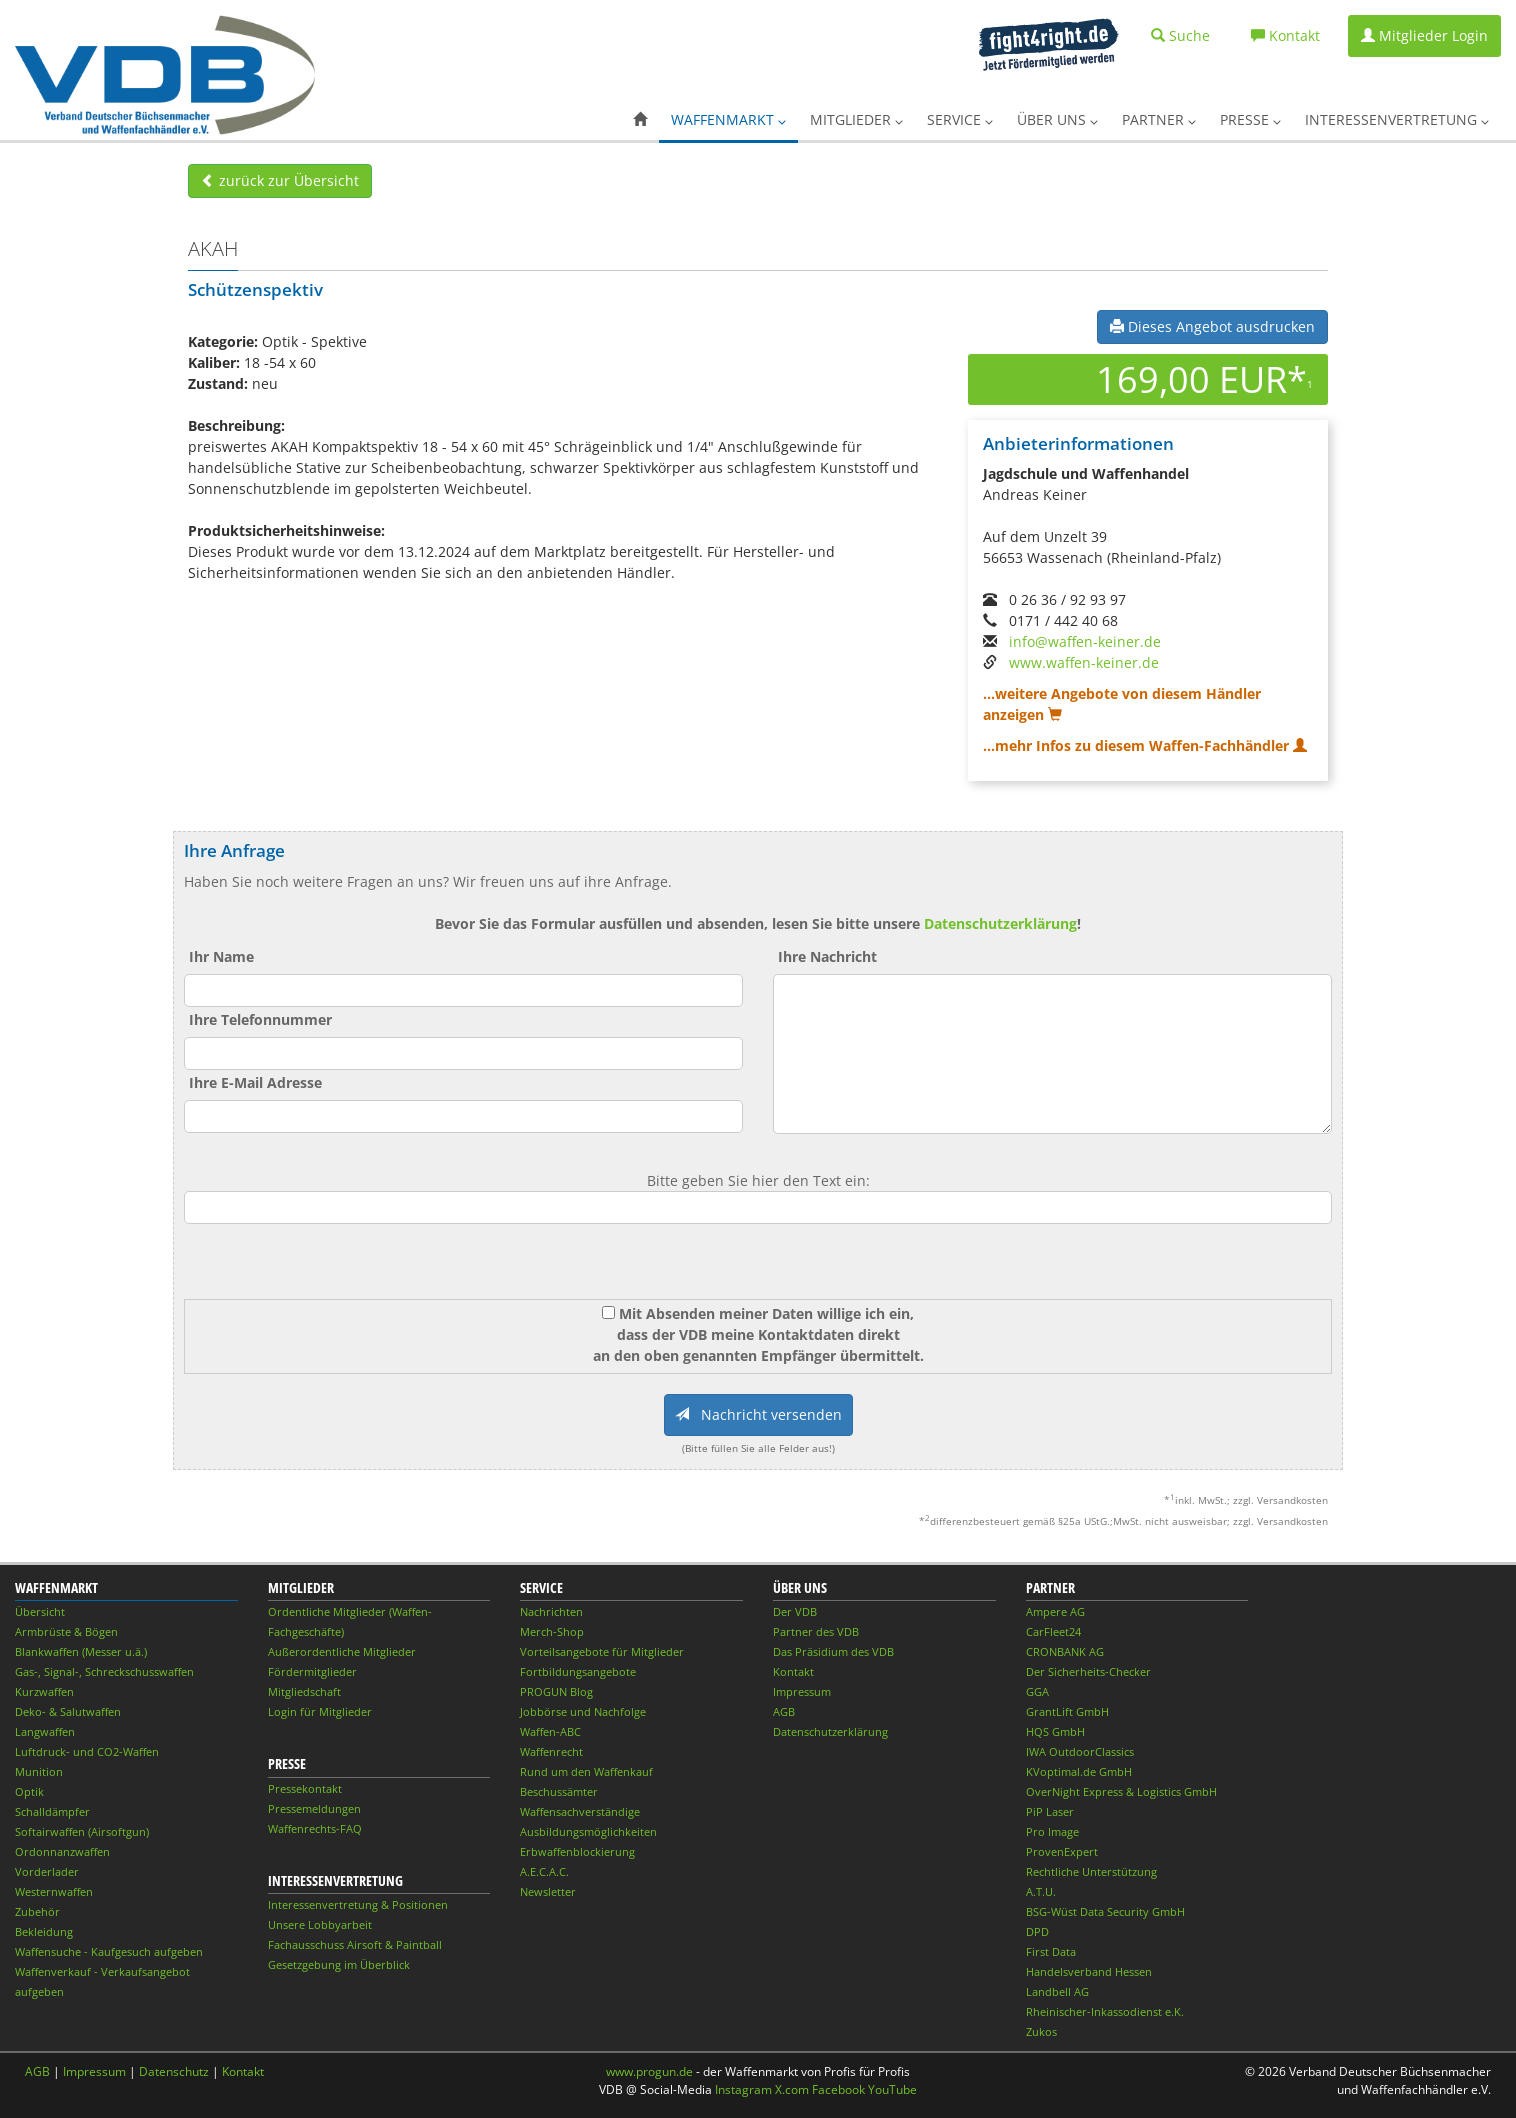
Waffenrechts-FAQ (315, 1828)
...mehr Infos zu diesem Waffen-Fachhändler (1145, 745)
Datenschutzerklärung (1000, 923)
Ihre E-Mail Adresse (255, 1082)
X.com (792, 2089)
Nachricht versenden (758, 1414)
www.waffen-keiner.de (1084, 662)
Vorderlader (47, 1871)
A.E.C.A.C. (544, 1871)
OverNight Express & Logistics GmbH (1121, 1791)
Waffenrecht (551, 1751)
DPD (1037, 1931)
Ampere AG (1055, 1611)
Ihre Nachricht (827, 956)
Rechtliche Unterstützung (1091, 1871)
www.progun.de (649, 2071)
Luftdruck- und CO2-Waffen (87, 1751)
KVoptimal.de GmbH (1079, 1771)
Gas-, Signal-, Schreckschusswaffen (104, 1671)
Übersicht (40, 1611)
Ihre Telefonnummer (260, 1019)
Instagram (743, 2089)
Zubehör (37, 1911)
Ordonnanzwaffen (62, 1851)
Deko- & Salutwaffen (68, 1711)
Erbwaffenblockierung (577, 1851)
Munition (39, 1771)
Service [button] (960, 119)
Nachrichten (551, 1611)
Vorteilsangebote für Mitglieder (602, 1651)
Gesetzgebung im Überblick (339, 1964)
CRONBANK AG (1065, 1651)
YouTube (892, 2089)
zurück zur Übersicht (280, 180)
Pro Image (1052, 1831)
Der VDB (795, 1611)
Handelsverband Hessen (1089, 1971)
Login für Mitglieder (320, 1711)
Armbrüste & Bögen (66, 1631)
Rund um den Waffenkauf (586, 1771)
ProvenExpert (1062, 1851)
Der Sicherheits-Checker (1088, 1671)
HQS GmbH (1055, 1731)
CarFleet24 (1053, 1631)
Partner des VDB (816, 1631)
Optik (29, 1791)
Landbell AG (1057, 1991)
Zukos (1041, 2031)
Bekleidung (44, 1931)
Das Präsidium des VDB (833, 1651)
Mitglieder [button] (856, 119)
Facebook (838, 2089)
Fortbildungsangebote (578, 1671)
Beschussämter (559, 1791)
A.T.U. (1041, 1891)
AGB (784, 1711)
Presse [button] (1250, 119)
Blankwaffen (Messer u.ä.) (81, 1651)
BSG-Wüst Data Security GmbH (1105, 1911)
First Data (1051, 1951)
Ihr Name (221, 956)
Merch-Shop (552, 1631)
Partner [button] (1159, 119)
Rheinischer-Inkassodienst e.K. (1105, 2011)
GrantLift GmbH (1067, 1711)
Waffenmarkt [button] (728, 119)
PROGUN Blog (556, 1691)
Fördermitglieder (312, 1671)
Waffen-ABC (550, 1731)
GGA (1037, 1691)
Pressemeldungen (314, 1808)
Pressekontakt (305, 1788)
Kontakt (793, 1671)
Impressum (802, 1691)
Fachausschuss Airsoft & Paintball (355, 1944)
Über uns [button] (1057, 119)
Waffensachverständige (580, 1811)
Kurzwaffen (44, 1691)
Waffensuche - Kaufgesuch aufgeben (109, 1951)
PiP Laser (1050, 1811)
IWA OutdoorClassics (1080, 1751)
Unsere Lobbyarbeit (320, 1924)
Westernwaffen (54, 1891)
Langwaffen (45, 1731)
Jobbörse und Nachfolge (583, 1711)
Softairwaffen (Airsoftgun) (82, 1831)
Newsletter (548, 1891)
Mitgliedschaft (304, 1691)
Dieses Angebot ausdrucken (1212, 326)
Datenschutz (174, 2071)
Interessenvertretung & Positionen (358, 1904)
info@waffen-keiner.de (1085, 641)
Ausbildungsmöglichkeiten (588, 1831)
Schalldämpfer (52, 1811)
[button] (640, 120)
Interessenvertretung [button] (1397, 119)
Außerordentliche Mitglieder (342, 1651)
